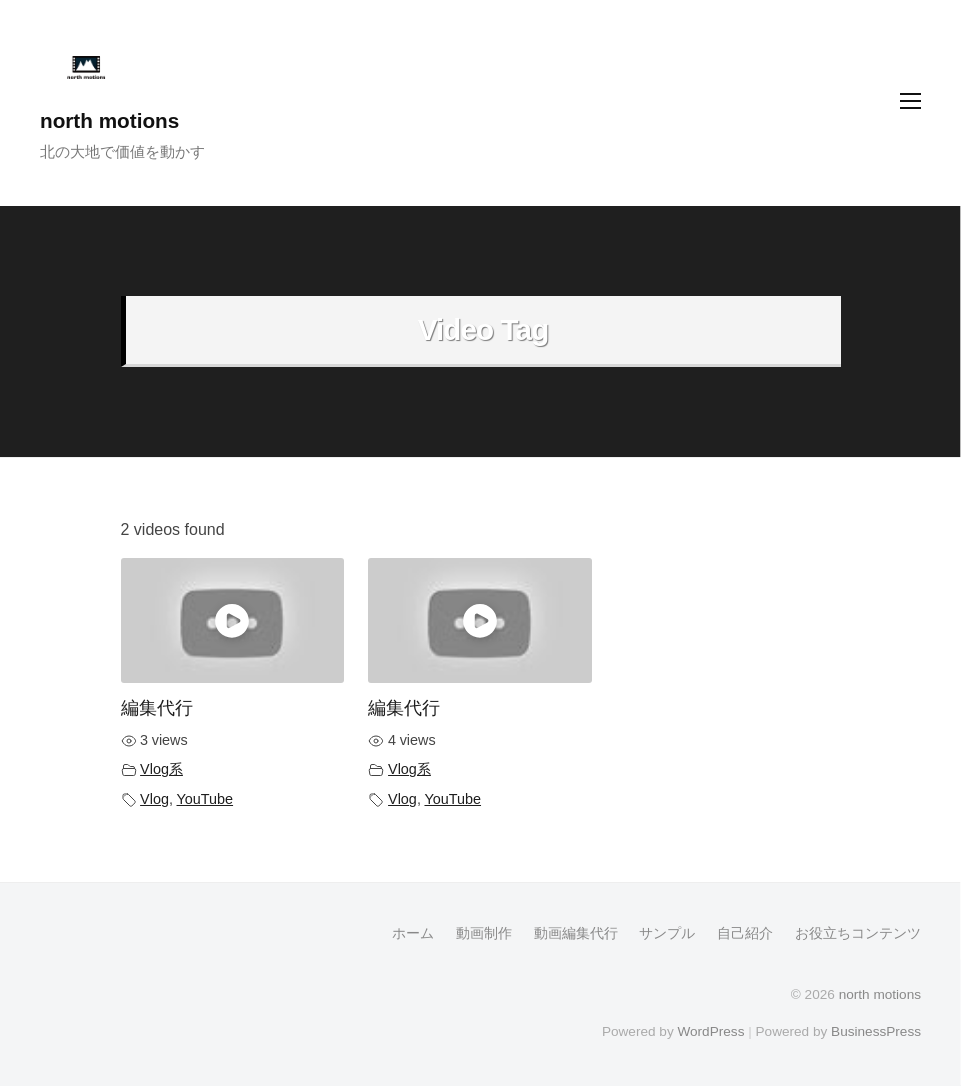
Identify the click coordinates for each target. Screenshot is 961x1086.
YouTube (205, 799)
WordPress (710, 1031)
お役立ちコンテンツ (858, 933)
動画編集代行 (576, 933)
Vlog (154, 799)
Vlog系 (161, 769)
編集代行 (157, 708)
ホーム (413, 933)
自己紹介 (745, 933)
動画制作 (484, 933)
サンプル (667, 933)
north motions (109, 120)
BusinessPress (876, 1031)
